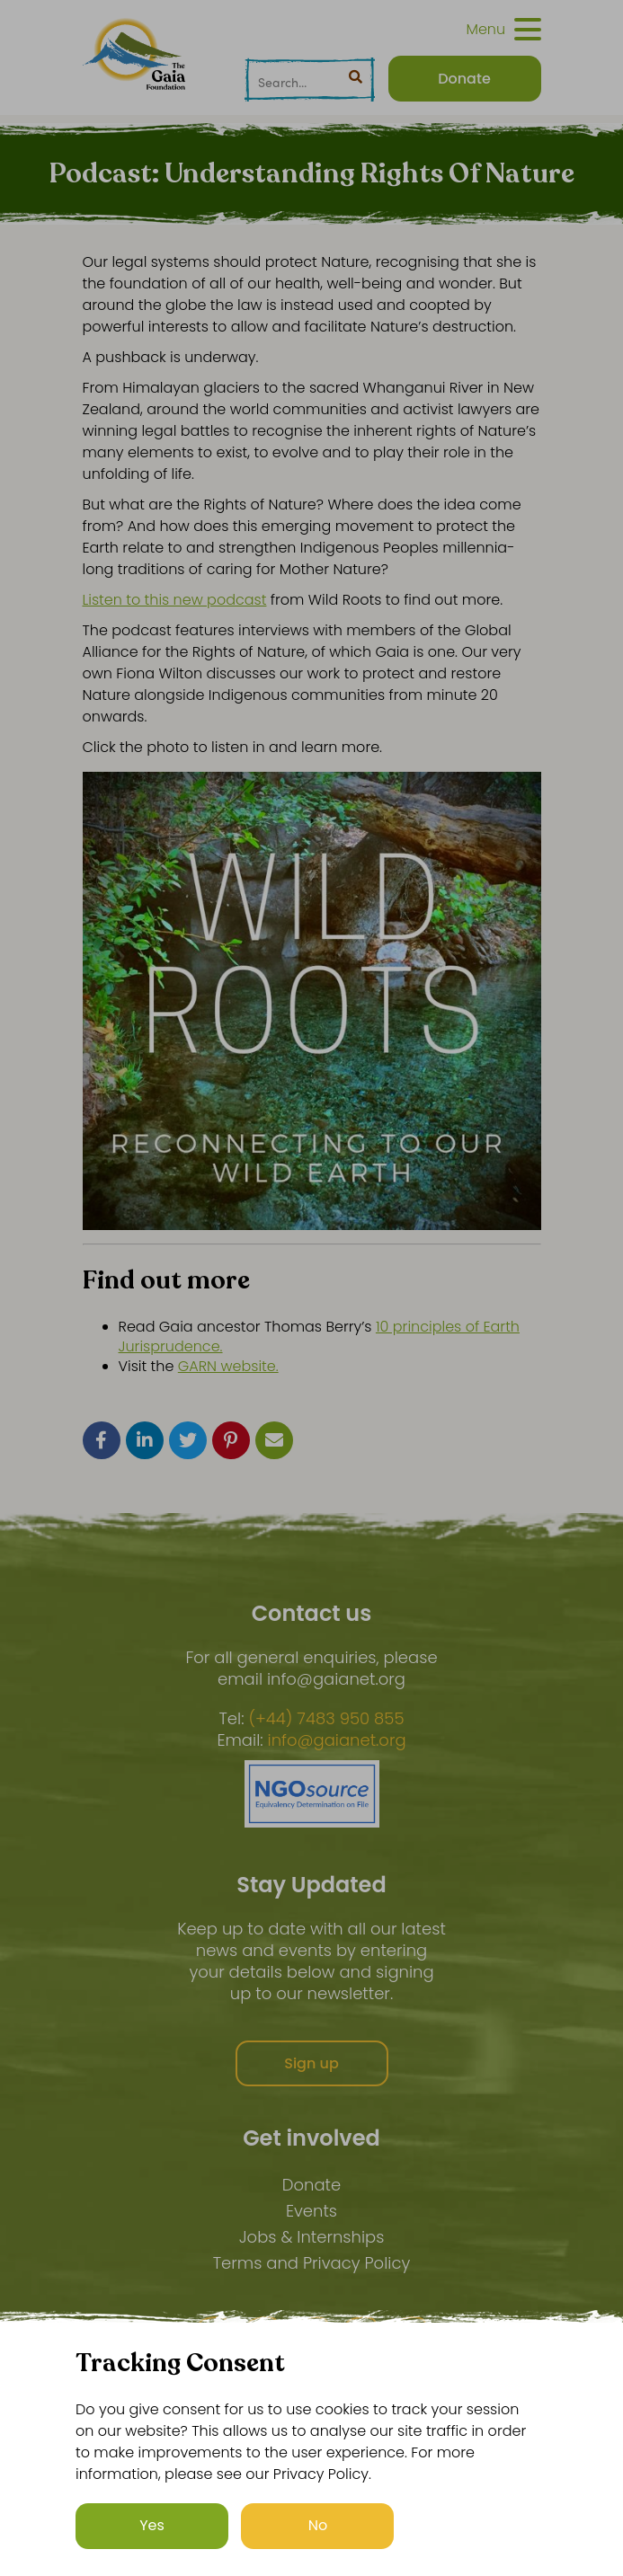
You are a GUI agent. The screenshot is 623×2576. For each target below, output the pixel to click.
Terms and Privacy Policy (312, 2263)
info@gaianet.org (337, 1740)
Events (311, 2211)
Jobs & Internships (312, 2237)
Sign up (311, 2063)
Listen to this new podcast (175, 599)
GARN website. (228, 1366)
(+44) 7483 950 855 (326, 1719)
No (318, 2526)
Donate (311, 2184)
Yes (152, 2526)
